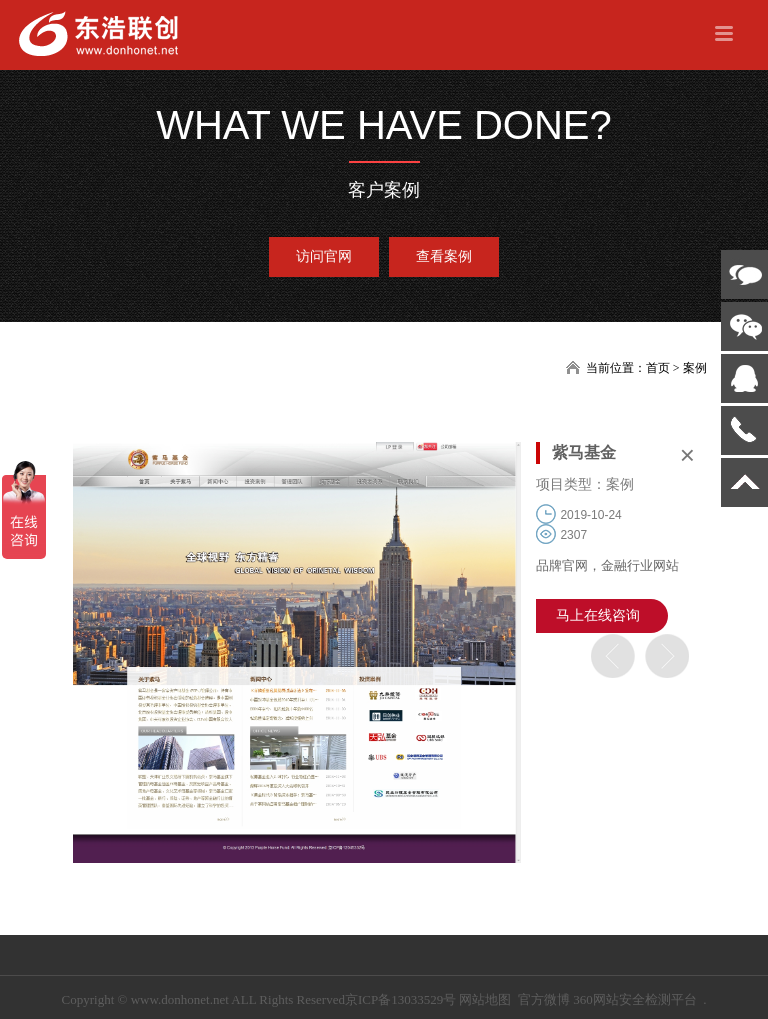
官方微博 (544, 999)
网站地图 (485, 999)
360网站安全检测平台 (635, 999)
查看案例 (444, 256)
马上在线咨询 (598, 615)
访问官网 (324, 256)
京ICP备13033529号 (400, 999)
